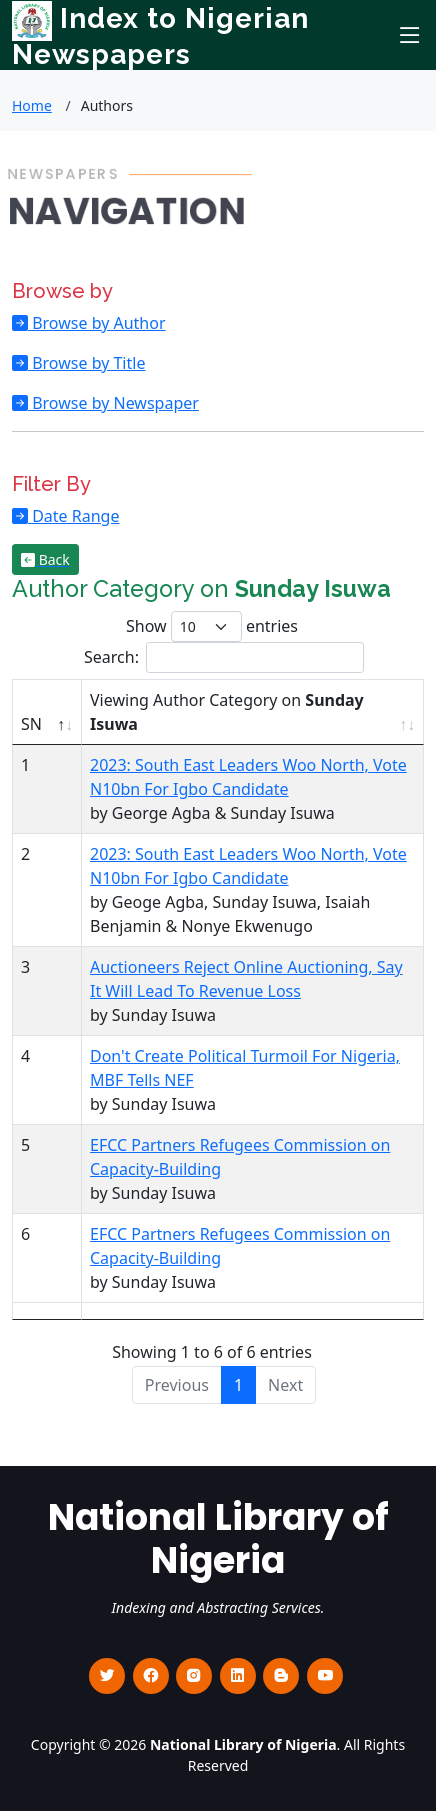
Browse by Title (86, 363)
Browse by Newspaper (113, 403)
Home (32, 105)
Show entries (212, 626)
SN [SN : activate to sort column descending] (31, 724)
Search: (224, 657)
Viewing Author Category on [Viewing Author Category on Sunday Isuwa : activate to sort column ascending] (227, 712)
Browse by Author (97, 323)
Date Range (73, 516)
